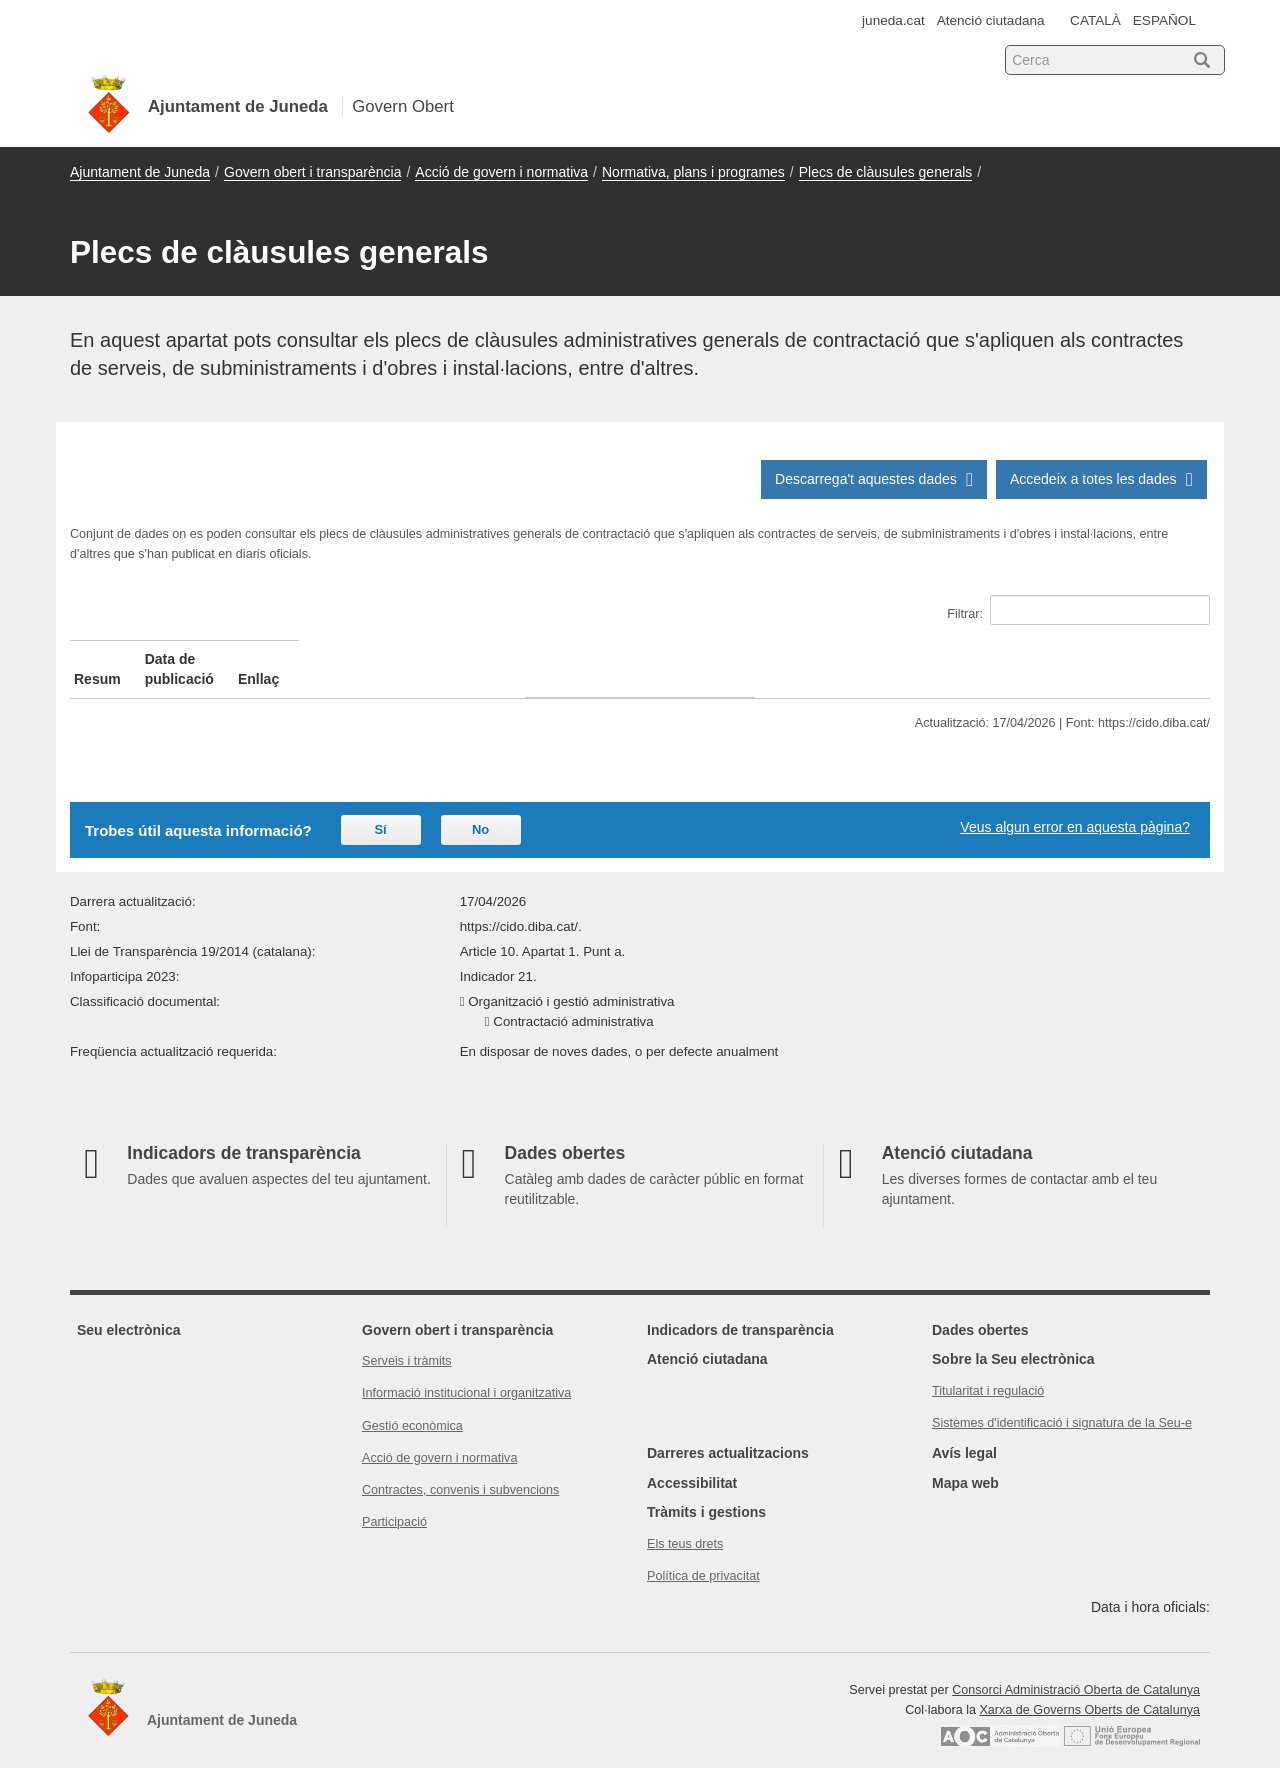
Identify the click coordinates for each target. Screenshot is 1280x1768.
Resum (97, 659)
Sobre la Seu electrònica (1013, 1339)
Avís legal (964, 1433)
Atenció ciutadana (991, 20)
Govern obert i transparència (312, 172)
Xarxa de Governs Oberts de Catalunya (1089, 1690)
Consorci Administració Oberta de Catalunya (1076, 1670)
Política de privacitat (703, 1556)
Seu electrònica (129, 1310)
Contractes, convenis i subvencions (460, 1470)
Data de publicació (420, 659)
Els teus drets (685, 1524)
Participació (394, 1502)
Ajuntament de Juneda (140, 172)
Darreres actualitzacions (728, 1433)
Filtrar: (1078, 610)
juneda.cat (893, 20)
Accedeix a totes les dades (1104, 479)
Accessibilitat (692, 1463)
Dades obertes (980, 1310)
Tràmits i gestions (706, 1492)
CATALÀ (1095, 20)
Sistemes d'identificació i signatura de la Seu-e (1062, 1403)
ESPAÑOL (1164, 20)
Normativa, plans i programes (693, 172)
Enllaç (972, 659)
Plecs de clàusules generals (886, 172)
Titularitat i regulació (988, 1371)
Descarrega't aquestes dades (877, 479)
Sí (380, 809)
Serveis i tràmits (407, 1341)
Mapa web (965, 1463)
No (480, 809)
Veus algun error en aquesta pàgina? (1075, 807)
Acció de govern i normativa (501, 172)
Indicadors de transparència (740, 1310)
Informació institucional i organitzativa (466, 1373)
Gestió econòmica (412, 1406)
